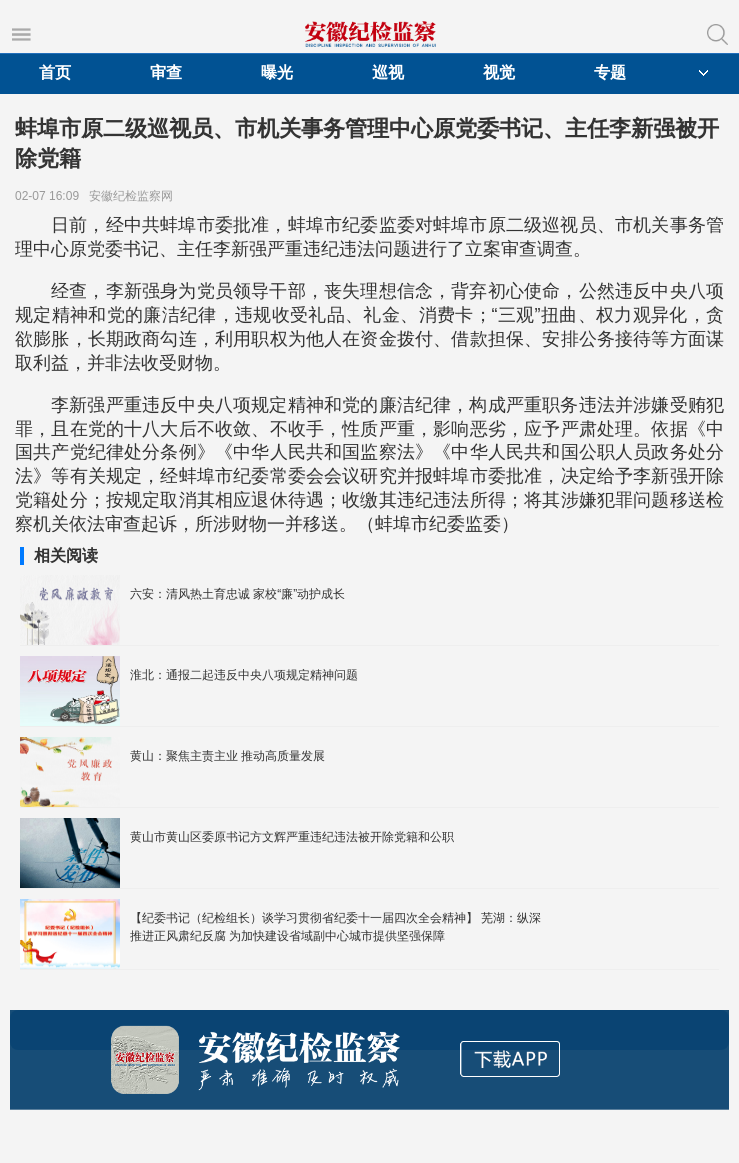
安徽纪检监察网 (134, 196)
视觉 (499, 72)
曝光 (277, 72)
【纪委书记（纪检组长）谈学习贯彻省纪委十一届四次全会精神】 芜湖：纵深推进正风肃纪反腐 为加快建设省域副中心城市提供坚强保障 (335, 927)
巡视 (388, 72)
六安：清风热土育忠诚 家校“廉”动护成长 (237, 594)
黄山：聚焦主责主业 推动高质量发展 (227, 756)
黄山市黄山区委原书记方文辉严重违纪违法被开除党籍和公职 (292, 837)
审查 (166, 72)
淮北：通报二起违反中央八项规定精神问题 (244, 675)
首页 (55, 72)
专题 (610, 72)
